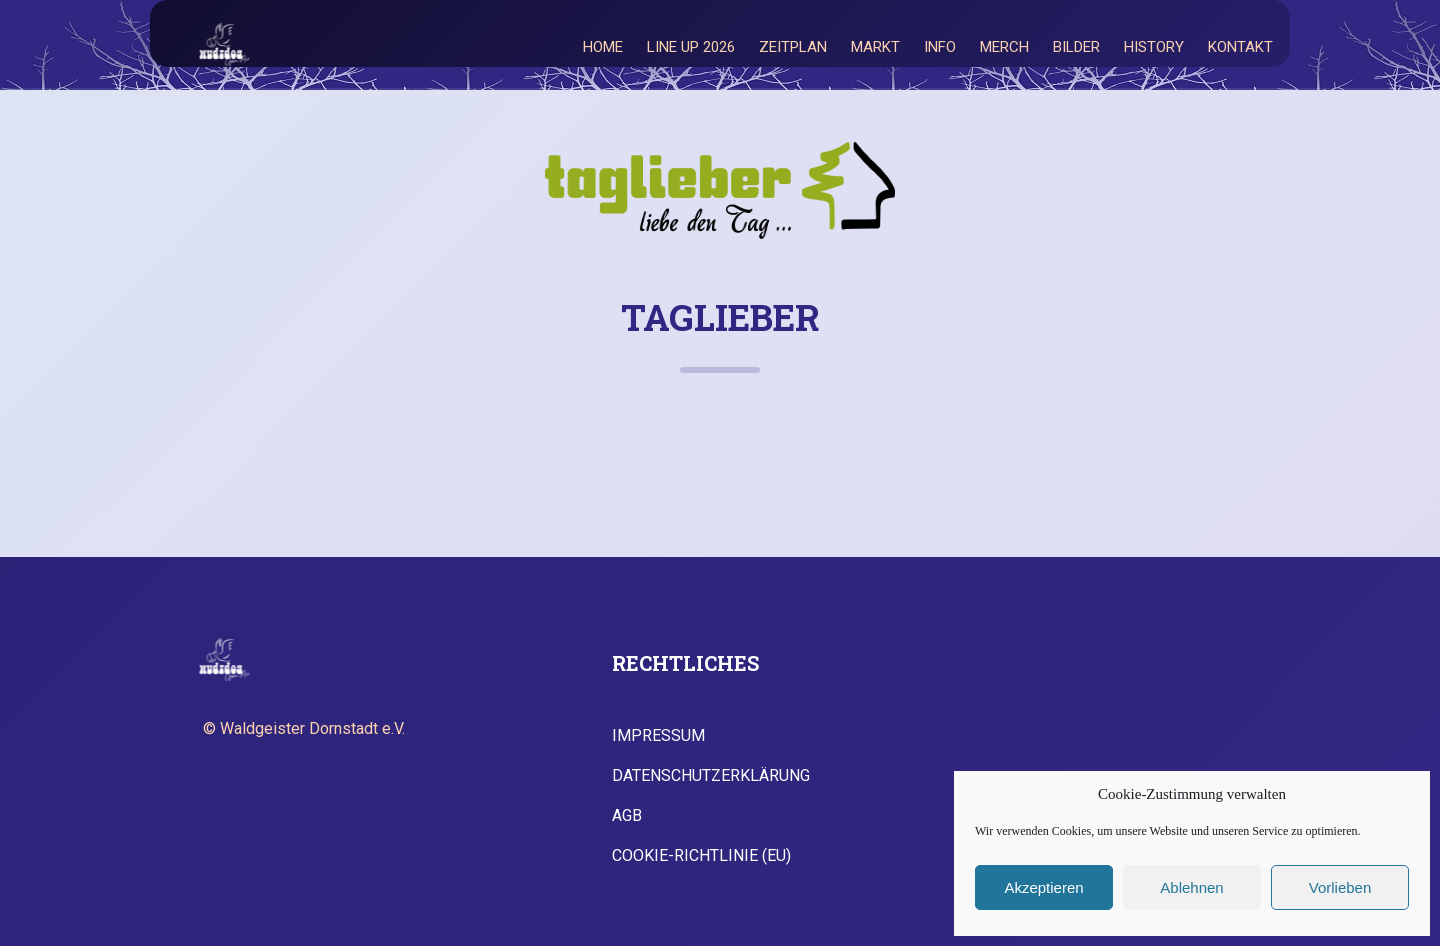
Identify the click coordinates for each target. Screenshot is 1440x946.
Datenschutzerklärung (711, 776)
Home (603, 47)
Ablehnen (1191, 887)
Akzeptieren (1043, 887)
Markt (875, 47)
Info (940, 47)
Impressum (658, 736)
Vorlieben (1340, 887)
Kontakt (1240, 47)
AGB (627, 816)
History (1154, 47)
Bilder (1076, 47)
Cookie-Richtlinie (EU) (701, 856)
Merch (1004, 47)
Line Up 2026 (691, 47)
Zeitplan (793, 47)
